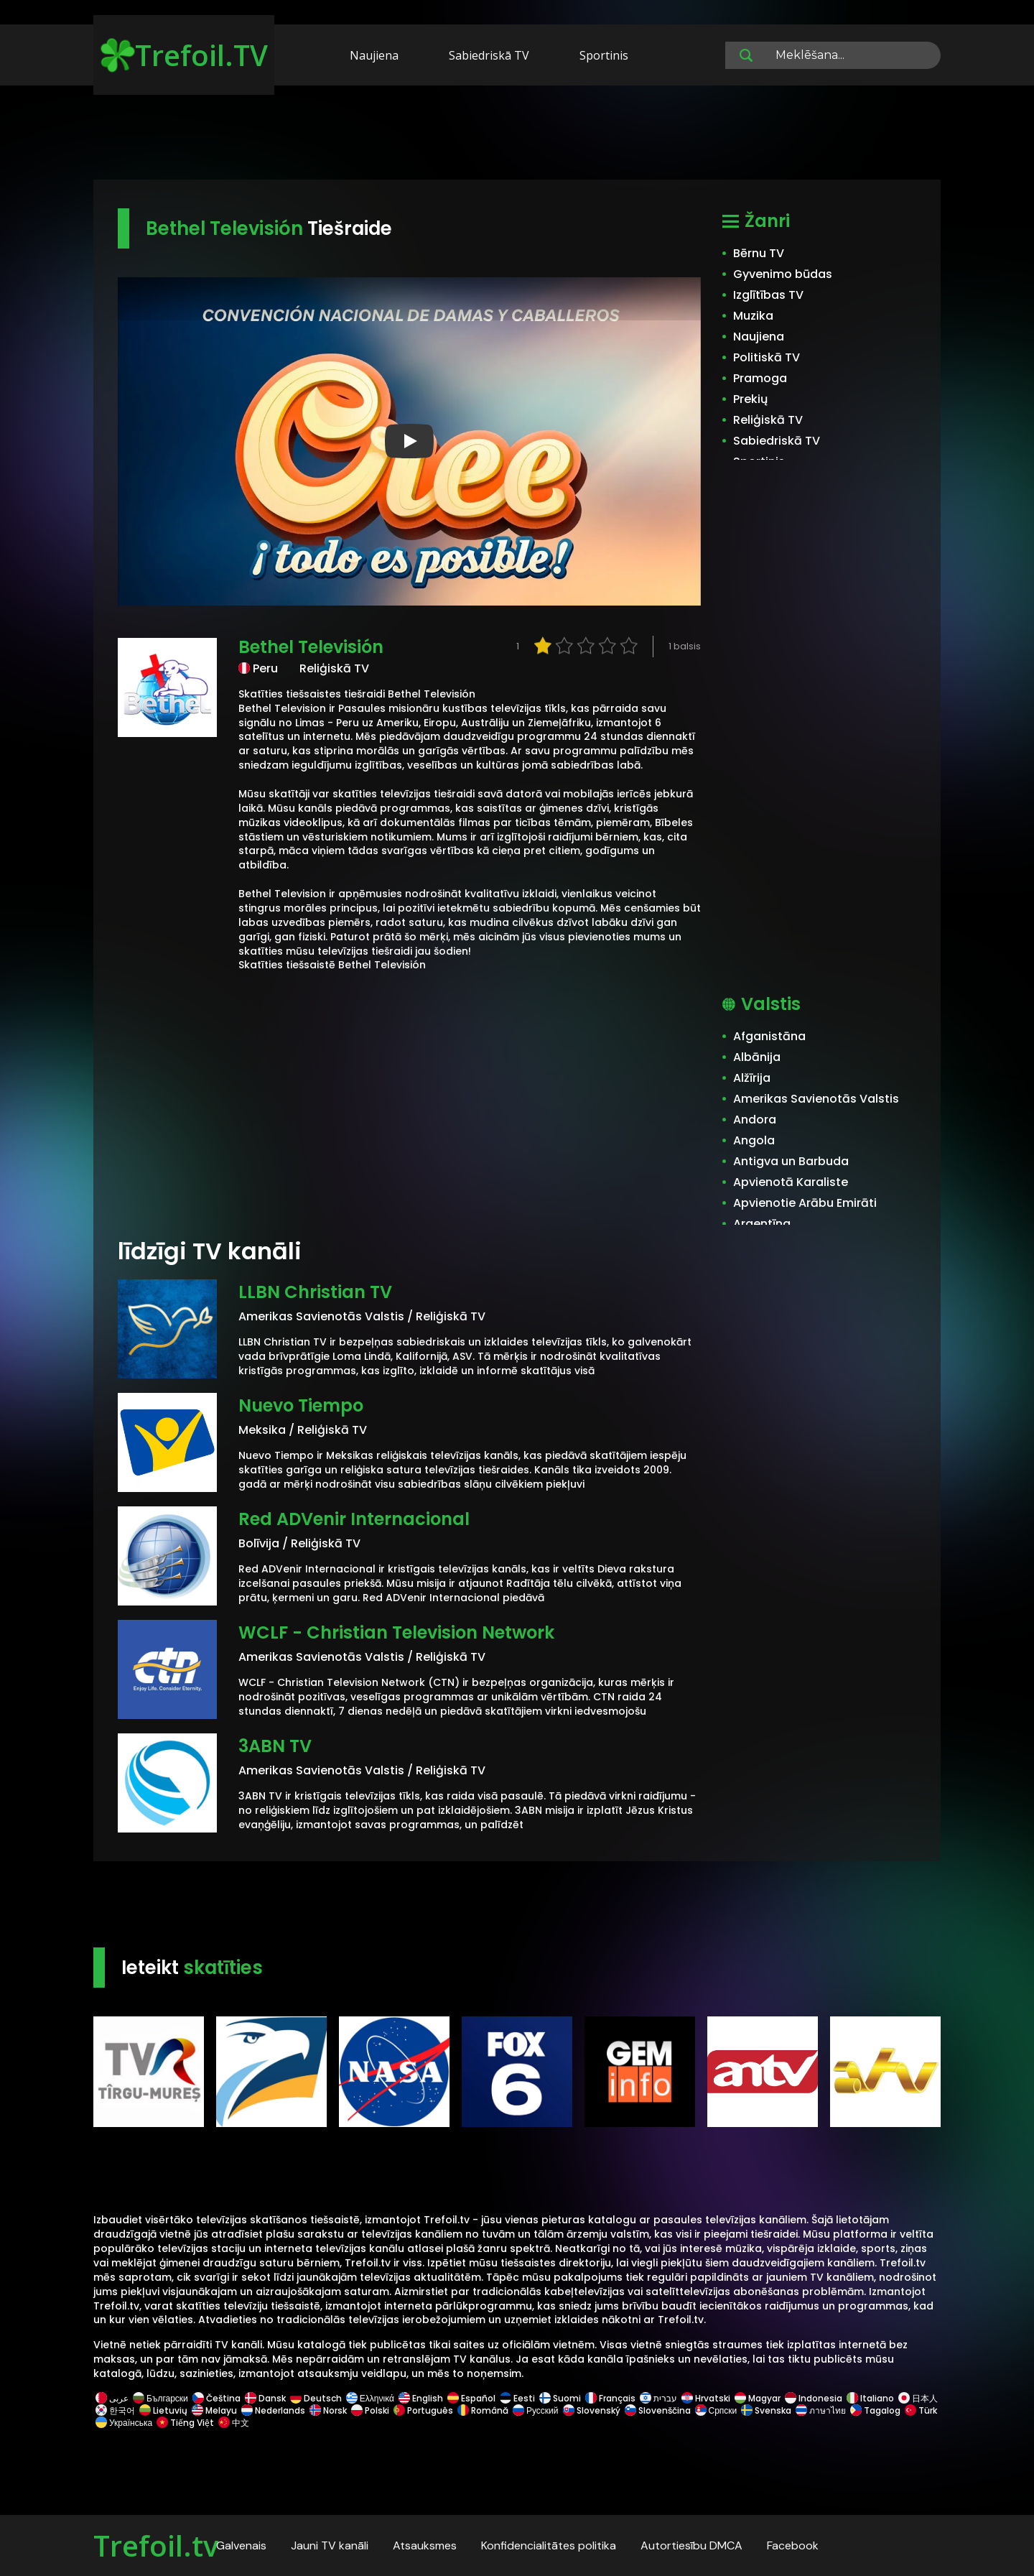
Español (471, 2398)
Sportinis (603, 55)
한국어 (115, 2410)
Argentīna (762, 1223)
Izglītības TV (768, 295)
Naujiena (374, 55)
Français (610, 2398)
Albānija (757, 1057)
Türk (920, 2410)
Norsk (328, 2410)
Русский (536, 2410)
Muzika (753, 315)
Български (160, 2398)
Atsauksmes (425, 2545)
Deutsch (316, 2398)
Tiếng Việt (185, 2423)
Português (423, 2410)
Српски (716, 2410)
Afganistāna (769, 1036)
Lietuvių (163, 2410)
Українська (123, 2423)
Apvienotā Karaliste (790, 1182)
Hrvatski (705, 2398)
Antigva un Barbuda (791, 1161)
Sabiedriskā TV (489, 55)
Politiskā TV (766, 357)
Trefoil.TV (184, 55)
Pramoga (760, 378)
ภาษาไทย (820, 2410)
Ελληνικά (370, 2398)
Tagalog (875, 2410)
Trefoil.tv (155, 2545)
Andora (754, 1119)
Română (483, 2410)
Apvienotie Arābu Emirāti (805, 1203)
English (420, 2398)
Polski (370, 2410)
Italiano (870, 2398)
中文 (232, 2423)
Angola (754, 1140)
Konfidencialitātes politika (548, 2545)
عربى (112, 2398)
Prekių (750, 399)
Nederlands (273, 2410)
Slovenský (592, 2410)
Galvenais (241, 2545)
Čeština (216, 2398)
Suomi (560, 2398)
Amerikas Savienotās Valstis (816, 1098)
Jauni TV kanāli (329, 2545)
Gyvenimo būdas (782, 274)
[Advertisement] (517, 135)
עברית (658, 2398)
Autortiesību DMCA (691, 2545)
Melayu (214, 2410)
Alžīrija (751, 1078)
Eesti (517, 2398)
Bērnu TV (758, 253)
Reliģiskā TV (768, 420)
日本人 (917, 2398)
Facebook (793, 2545)
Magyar (757, 2398)
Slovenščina (658, 2410)
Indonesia (813, 2398)
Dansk (265, 2398)
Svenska (766, 2410)
